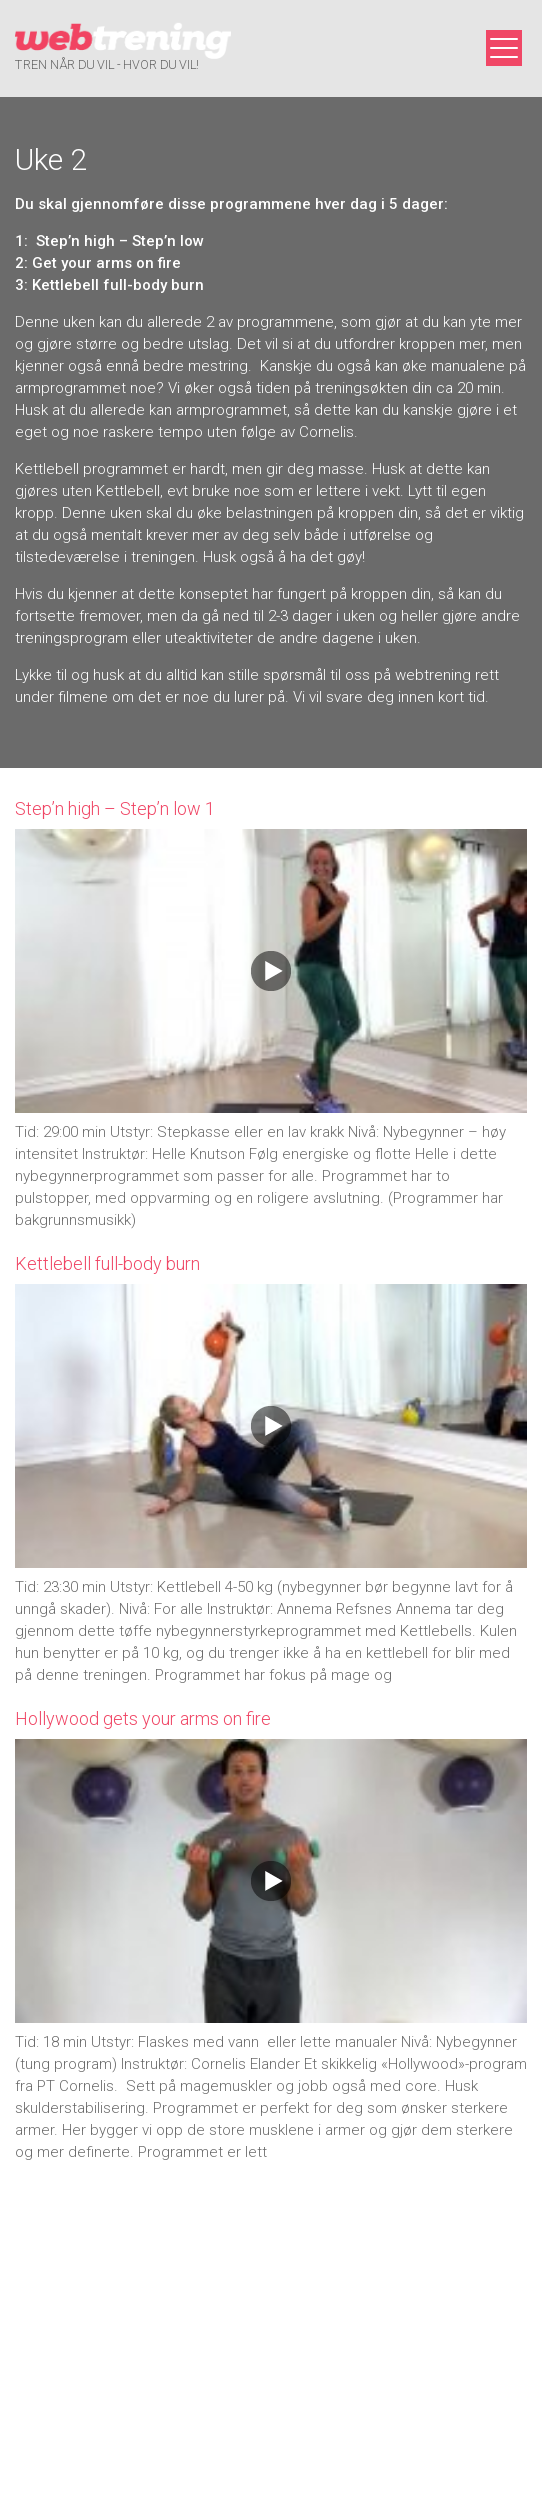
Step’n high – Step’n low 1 (115, 808)
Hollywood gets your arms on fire (143, 1718)
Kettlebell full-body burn (107, 1263)
